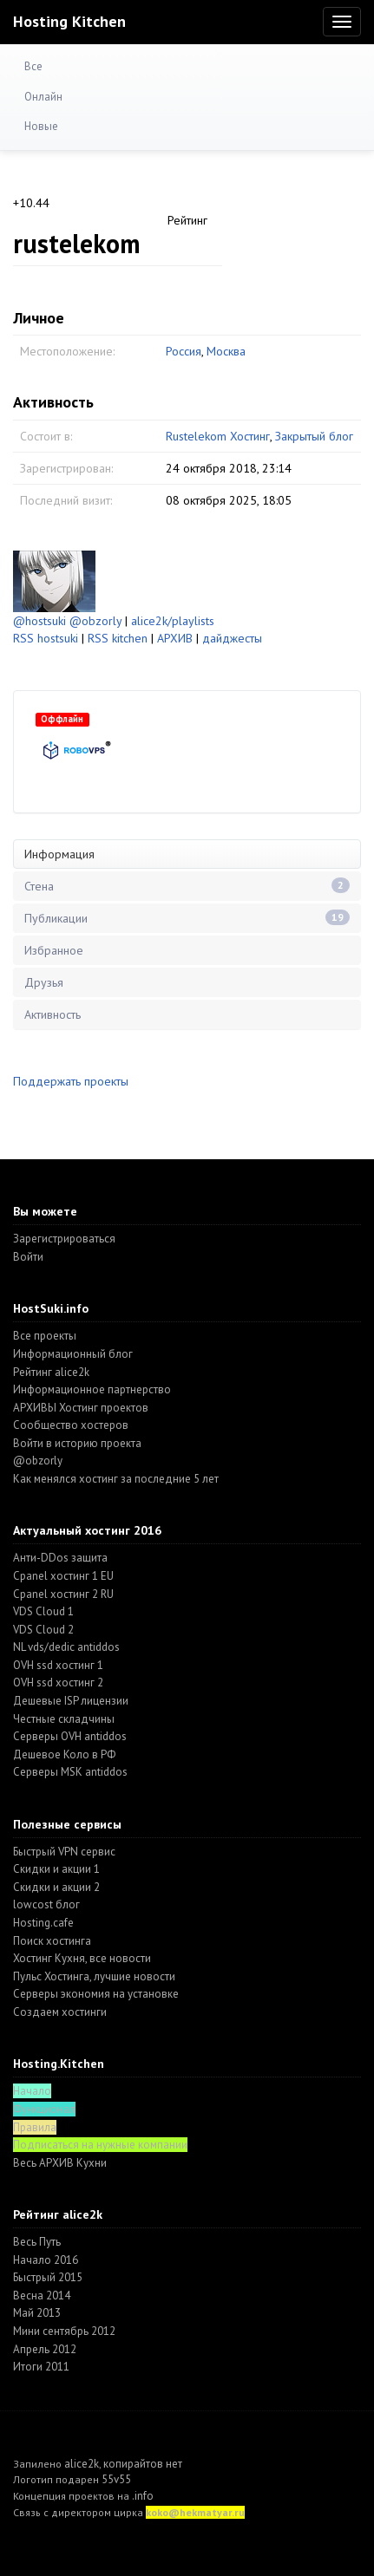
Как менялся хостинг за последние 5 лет (116, 1478)
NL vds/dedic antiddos (66, 1647)
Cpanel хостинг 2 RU (63, 1594)
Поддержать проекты (70, 1081)
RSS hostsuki (45, 638)
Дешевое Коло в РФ (64, 1754)
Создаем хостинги (60, 2012)
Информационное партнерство (92, 1389)
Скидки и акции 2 (56, 1887)
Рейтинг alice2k (51, 1372)
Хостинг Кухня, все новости (82, 1958)
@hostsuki (39, 621)
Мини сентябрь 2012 (64, 2331)
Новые (41, 126)
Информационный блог (73, 1354)
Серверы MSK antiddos (70, 1771)
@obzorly (95, 621)
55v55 (116, 2479)
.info (143, 2495)
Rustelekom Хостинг (218, 436)
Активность (52, 1014)
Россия (183, 351)
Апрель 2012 (44, 2349)
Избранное (53, 950)
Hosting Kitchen (69, 21)
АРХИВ (175, 638)
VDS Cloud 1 (43, 1611)
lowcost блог (46, 1904)
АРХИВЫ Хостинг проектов (80, 1407)
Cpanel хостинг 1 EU (63, 1575)
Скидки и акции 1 (56, 1869)
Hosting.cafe (43, 1922)
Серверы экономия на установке (96, 1993)
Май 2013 (37, 2312)
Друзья (43, 982)
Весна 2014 (41, 2295)
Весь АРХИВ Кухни (60, 2162)
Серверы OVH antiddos (70, 1736)
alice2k (81, 2463)
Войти (28, 1256)
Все (33, 66)
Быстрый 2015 (47, 2277)
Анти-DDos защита (60, 1557)
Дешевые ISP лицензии (70, 1700)
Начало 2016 (45, 2260)
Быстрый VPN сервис (64, 1851)
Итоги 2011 (41, 2366)
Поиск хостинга (52, 1941)
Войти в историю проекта (77, 1443)
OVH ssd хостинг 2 (58, 1682)
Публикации (187, 918)
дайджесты (232, 638)
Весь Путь (37, 2241)
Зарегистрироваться (64, 1238)
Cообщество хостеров (70, 1425)
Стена (187, 885)
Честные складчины (64, 1719)
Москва (226, 351)
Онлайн (43, 96)
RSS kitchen (118, 638)
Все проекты (44, 1335)
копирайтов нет (142, 2463)
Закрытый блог (314, 436)
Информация (59, 854)
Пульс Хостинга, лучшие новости (94, 1976)
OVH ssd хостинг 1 (58, 1665)
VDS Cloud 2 (43, 1629)
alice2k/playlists (172, 621)
